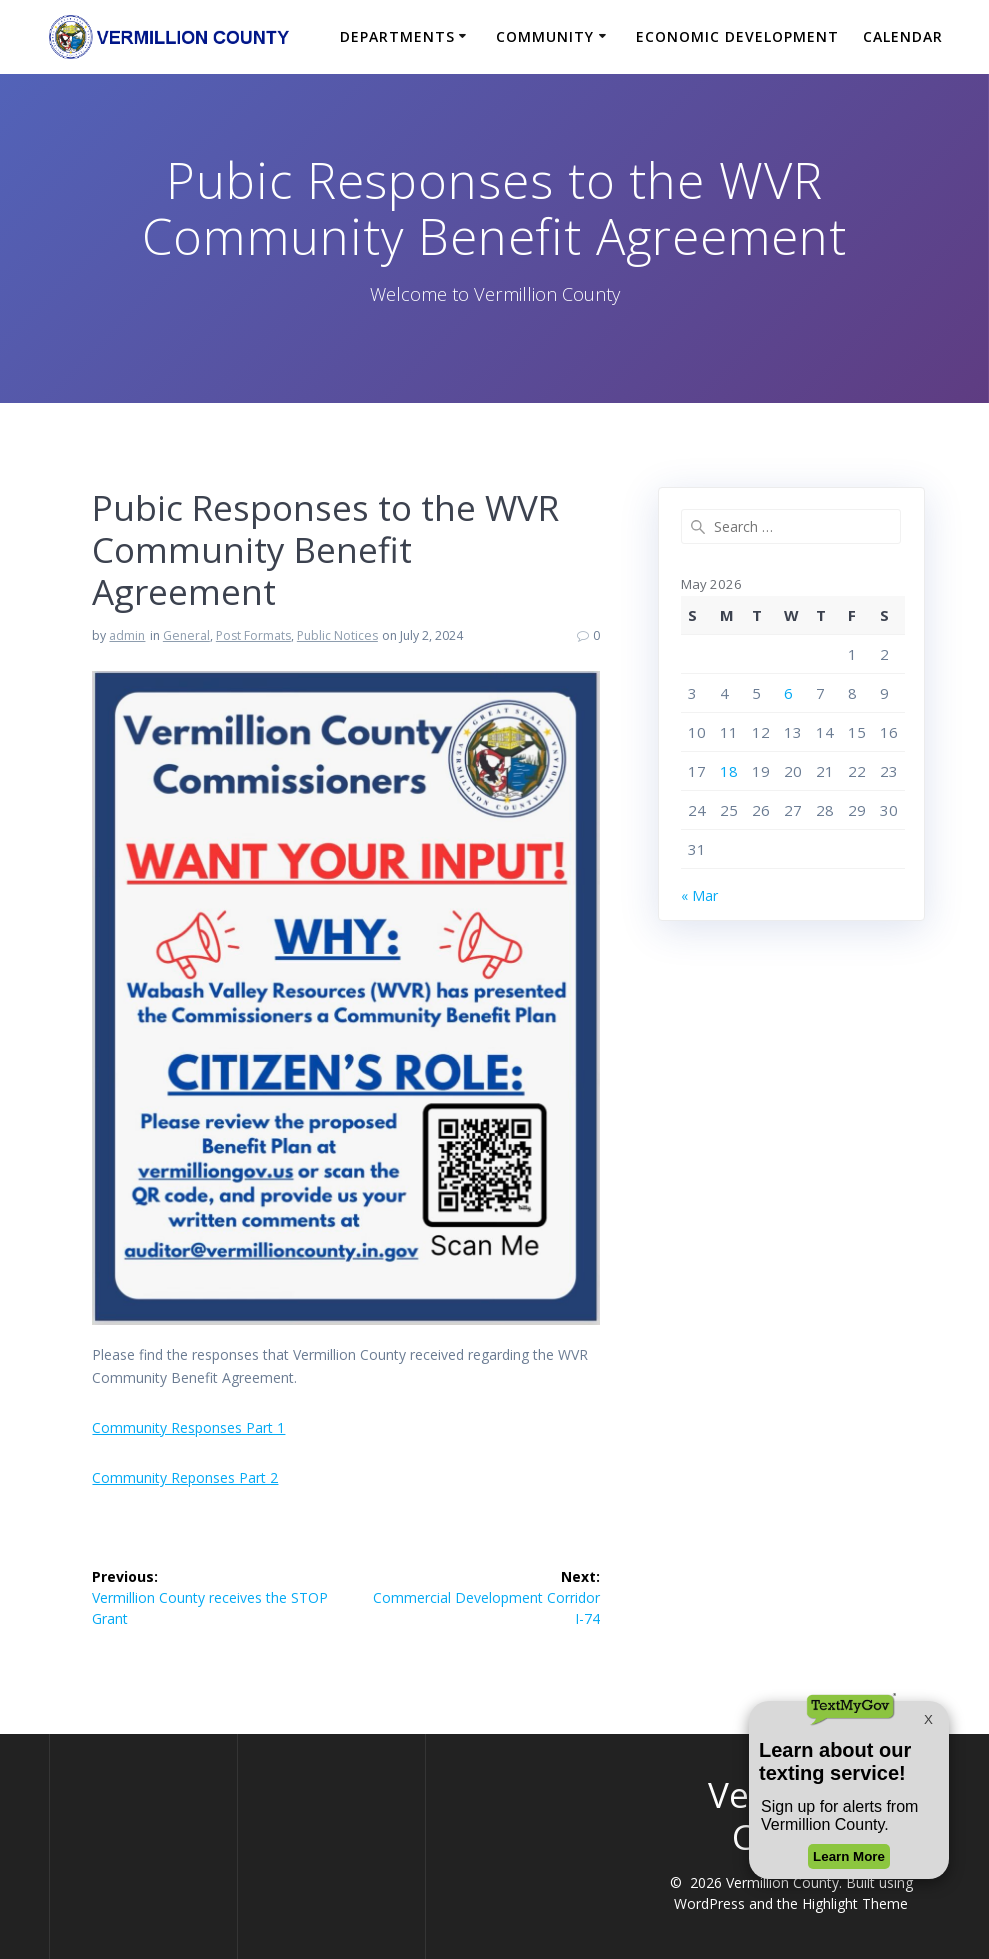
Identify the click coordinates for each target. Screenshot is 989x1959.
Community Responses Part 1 (188, 1427)
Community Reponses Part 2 (185, 1477)
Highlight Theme (855, 1903)
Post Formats (253, 635)
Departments (397, 36)
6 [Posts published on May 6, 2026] (788, 693)
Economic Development (737, 36)
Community (545, 36)
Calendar (903, 36)
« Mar (699, 895)
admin (127, 635)
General (186, 635)
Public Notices (337, 635)
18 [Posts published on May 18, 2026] (729, 771)
